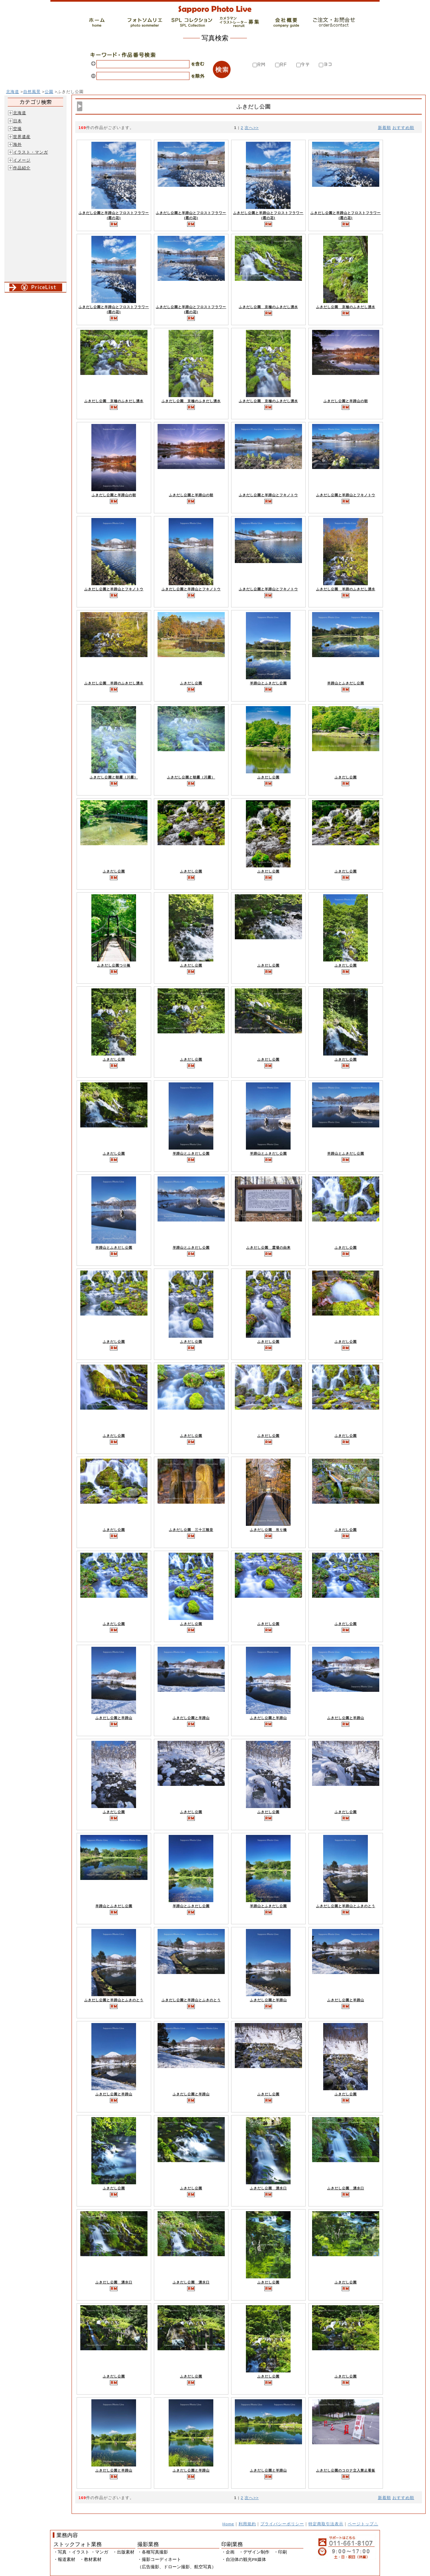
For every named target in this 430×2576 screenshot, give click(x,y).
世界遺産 (22, 136)
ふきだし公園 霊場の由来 (268, 1247)
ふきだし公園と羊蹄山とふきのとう (345, 1906)
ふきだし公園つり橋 (113, 965)
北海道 (12, 91)
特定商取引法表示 (325, 2524)
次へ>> (252, 127)
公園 (49, 91)
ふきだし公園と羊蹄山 (113, 1718)
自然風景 (32, 91)
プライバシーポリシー (282, 2524)
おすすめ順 (403, 127)
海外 (17, 144)
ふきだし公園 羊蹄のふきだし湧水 (345, 589)
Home (228, 2524)
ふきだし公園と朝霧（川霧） (114, 777)
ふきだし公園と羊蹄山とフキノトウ (268, 495)
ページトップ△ (363, 2524)
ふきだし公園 (191, 683)
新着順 (384, 127)
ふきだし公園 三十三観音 (191, 1530)
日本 (17, 121)
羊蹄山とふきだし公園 (268, 683)
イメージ (22, 160)
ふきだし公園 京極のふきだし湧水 (268, 307)
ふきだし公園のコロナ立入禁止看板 (345, 2470)
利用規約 (247, 2524)
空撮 (17, 128)
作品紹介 (22, 168)
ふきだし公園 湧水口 (268, 2188)
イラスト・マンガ (30, 152)
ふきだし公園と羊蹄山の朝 (346, 401)
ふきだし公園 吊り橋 (268, 1530)
